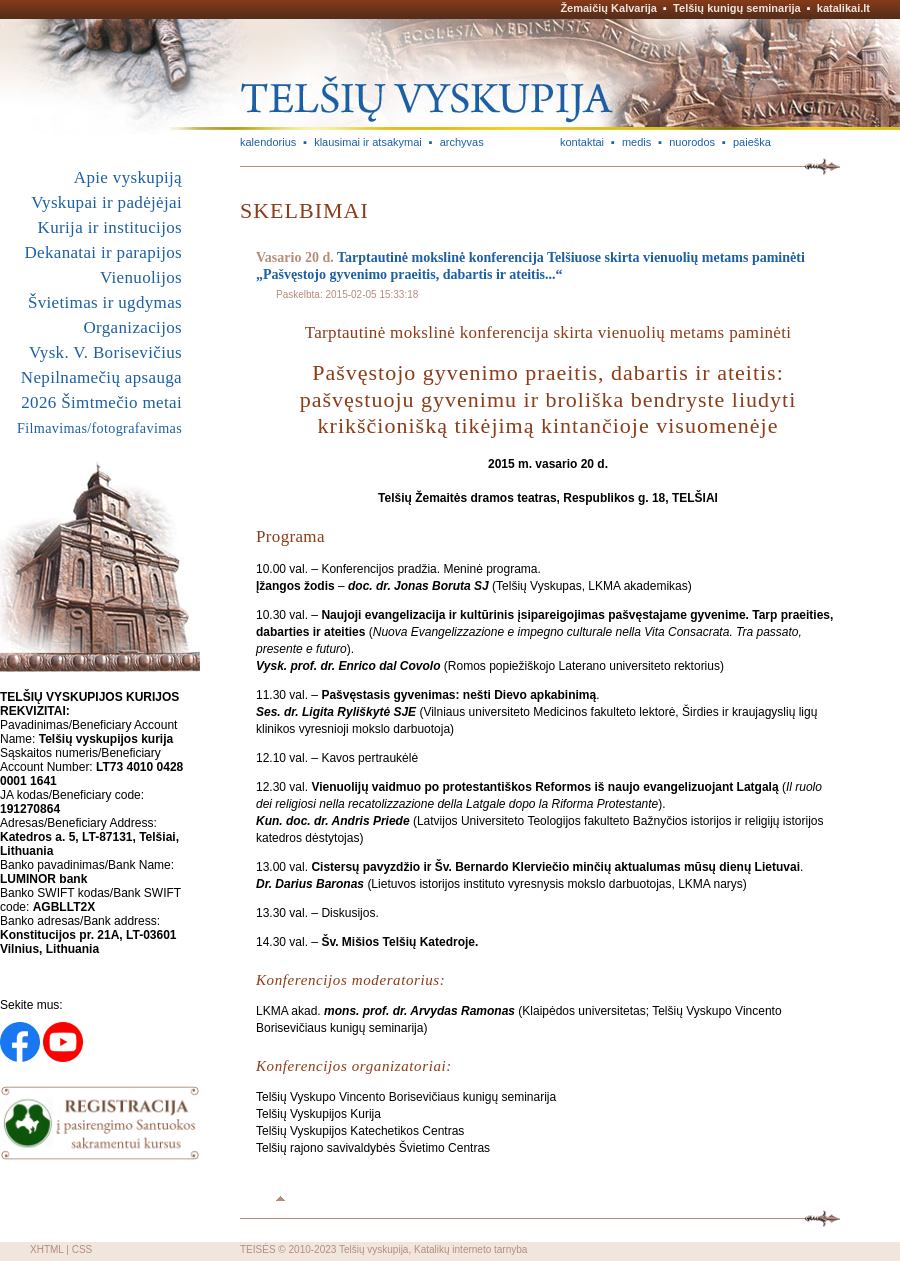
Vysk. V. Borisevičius (105, 352)
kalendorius (268, 142)
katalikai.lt (843, 8)
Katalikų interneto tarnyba (470, 1249)
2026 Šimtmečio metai (101, 402)
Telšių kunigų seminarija (737, 8)
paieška (752, 142)
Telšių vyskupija (373, 1249)
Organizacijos (132, 327)
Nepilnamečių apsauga (101, 377)
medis (636, 142)
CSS (82, 1249)
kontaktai (582, 142)
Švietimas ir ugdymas (105, 302)
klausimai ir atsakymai (368, 142)
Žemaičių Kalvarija (608, 8)
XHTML (47, 1249)
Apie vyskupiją (128, 177)
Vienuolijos (141, 277)
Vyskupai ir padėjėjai (106, 202)
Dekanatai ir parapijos (103, 252)
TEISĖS (258, 1249)
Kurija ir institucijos (110, 227)
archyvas (462, 142)
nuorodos (692, 142)
